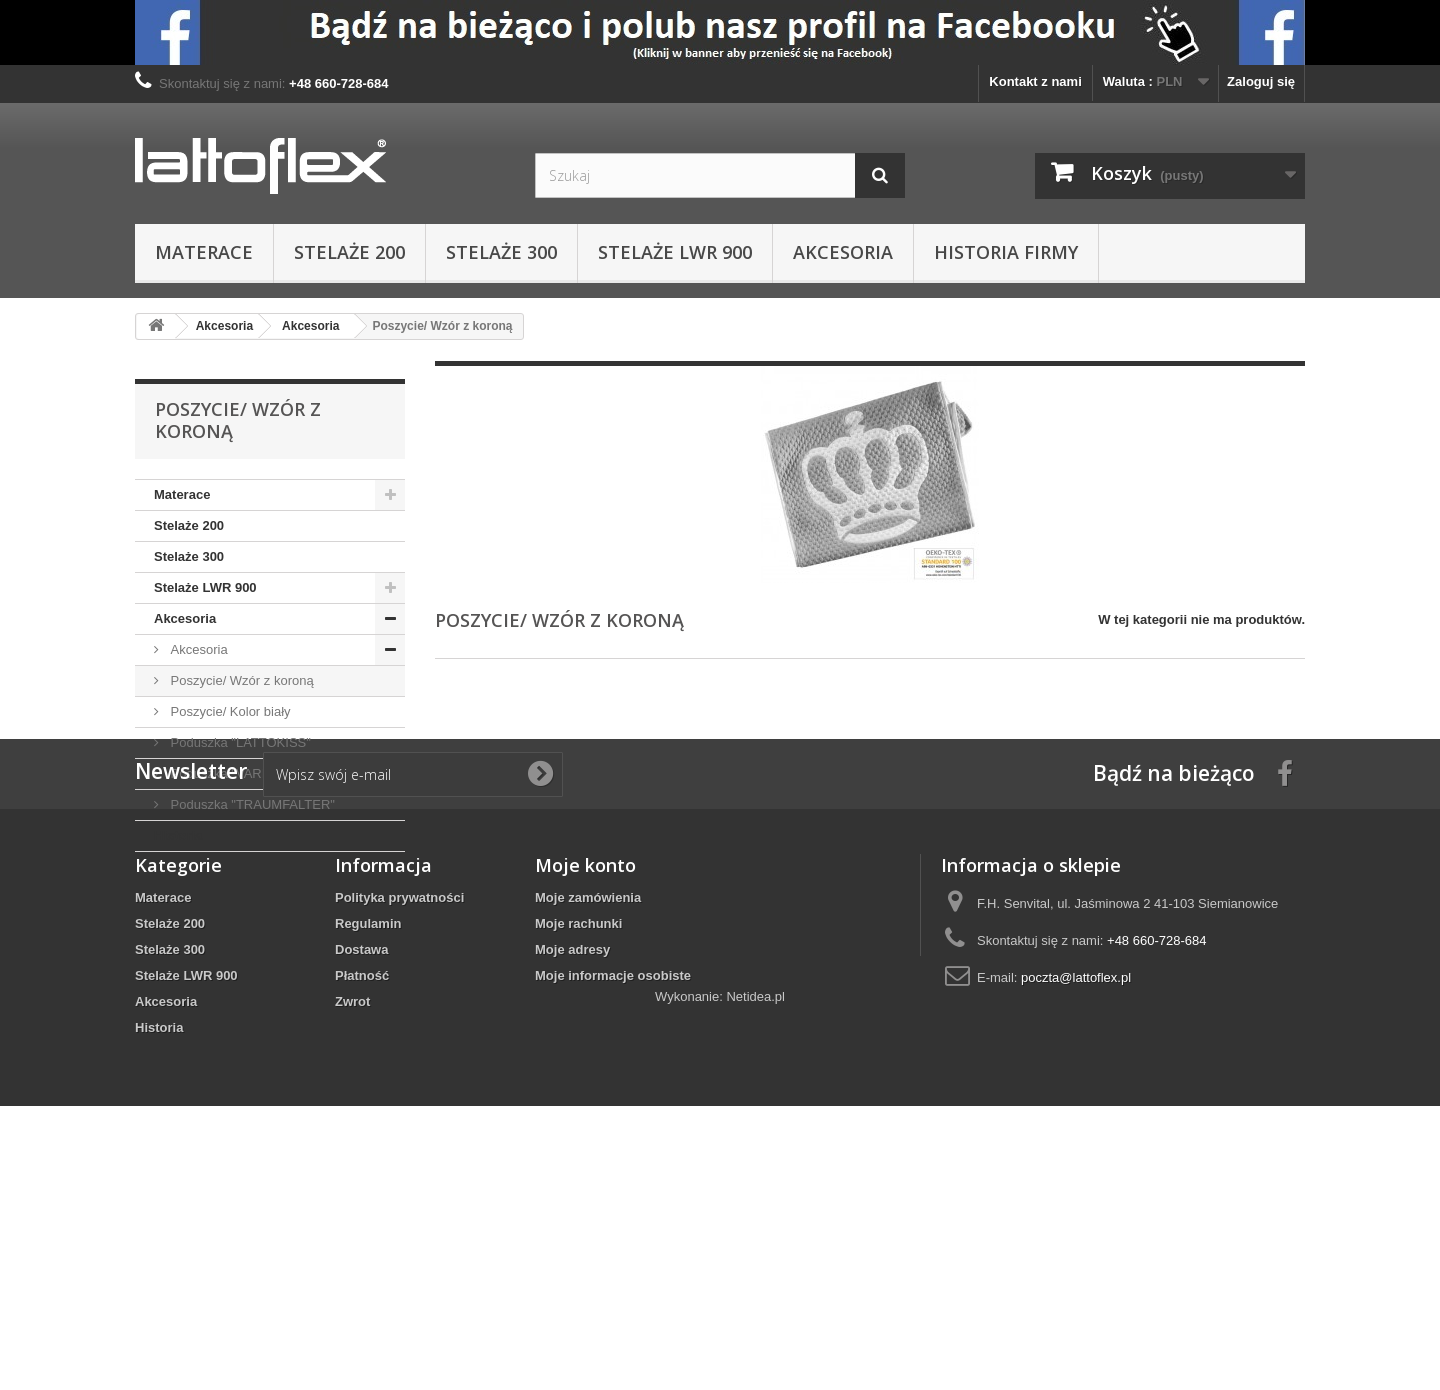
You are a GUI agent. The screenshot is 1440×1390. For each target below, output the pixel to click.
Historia (178, 835)
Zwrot (352, 1194)
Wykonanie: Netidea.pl (720, 1280)
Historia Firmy (1006, 252)
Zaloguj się (1261, 81)
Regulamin (368, 1116)
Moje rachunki (578, 1116)
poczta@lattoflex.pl (1076, 1170)
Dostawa (361, 1142)
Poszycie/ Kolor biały (229, 711)
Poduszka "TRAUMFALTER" (251, 804)
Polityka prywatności (399, 1090)
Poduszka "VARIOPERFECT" (254, 773)
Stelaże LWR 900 (675, 252)
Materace (204, 252)
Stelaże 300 (501, 252)
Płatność (362, 1168)
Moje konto (585, 1058)
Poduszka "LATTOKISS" (239, 742)
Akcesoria (843, 252)
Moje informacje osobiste (613, 1168)
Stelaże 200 (349, 252)
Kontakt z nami (1035, 81)
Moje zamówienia (588, 1090)
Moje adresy (572, 1142)
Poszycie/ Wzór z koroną (240, 680)
